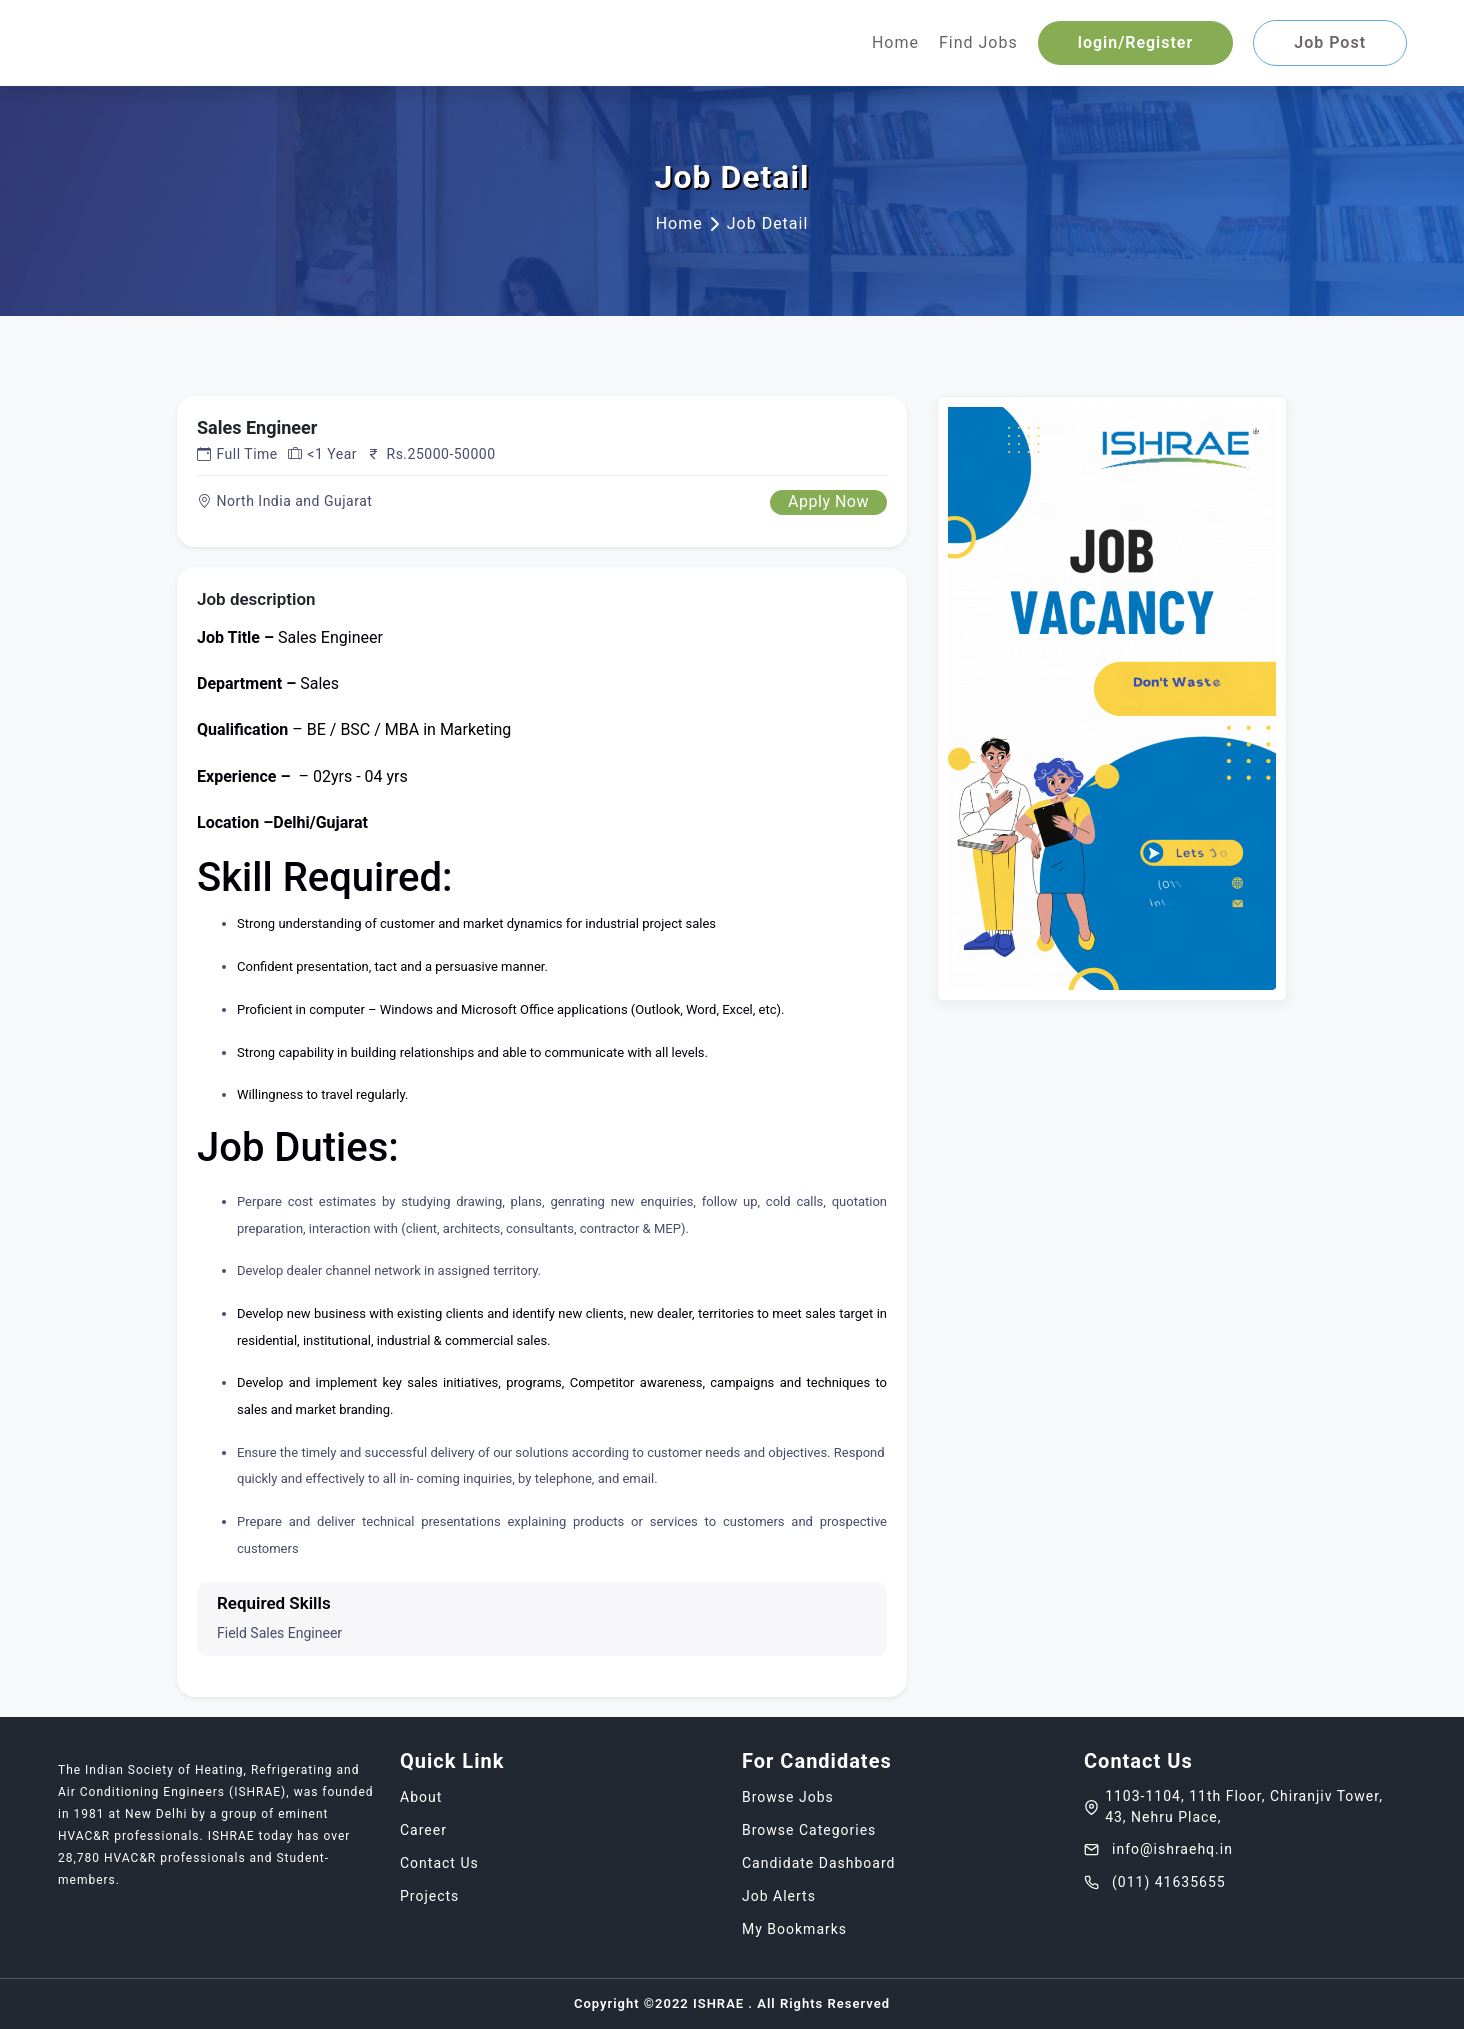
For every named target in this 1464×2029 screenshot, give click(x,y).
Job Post (1330, 42)
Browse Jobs (788, 1797)
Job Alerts (779, 1896)
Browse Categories (809, 1830)
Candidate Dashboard (818, 1863)
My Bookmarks (794, 1929)
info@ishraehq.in (1158, 1849)
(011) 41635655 (1155, 1882)
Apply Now (828, 501)
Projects (429, 1896)
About (421, 1797)
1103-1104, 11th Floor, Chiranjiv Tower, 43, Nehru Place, (1233, 1806)
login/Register (1136, 42)
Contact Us (439, 1863)
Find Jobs (978, 42)
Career (423, 1830)
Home (895, 42)
